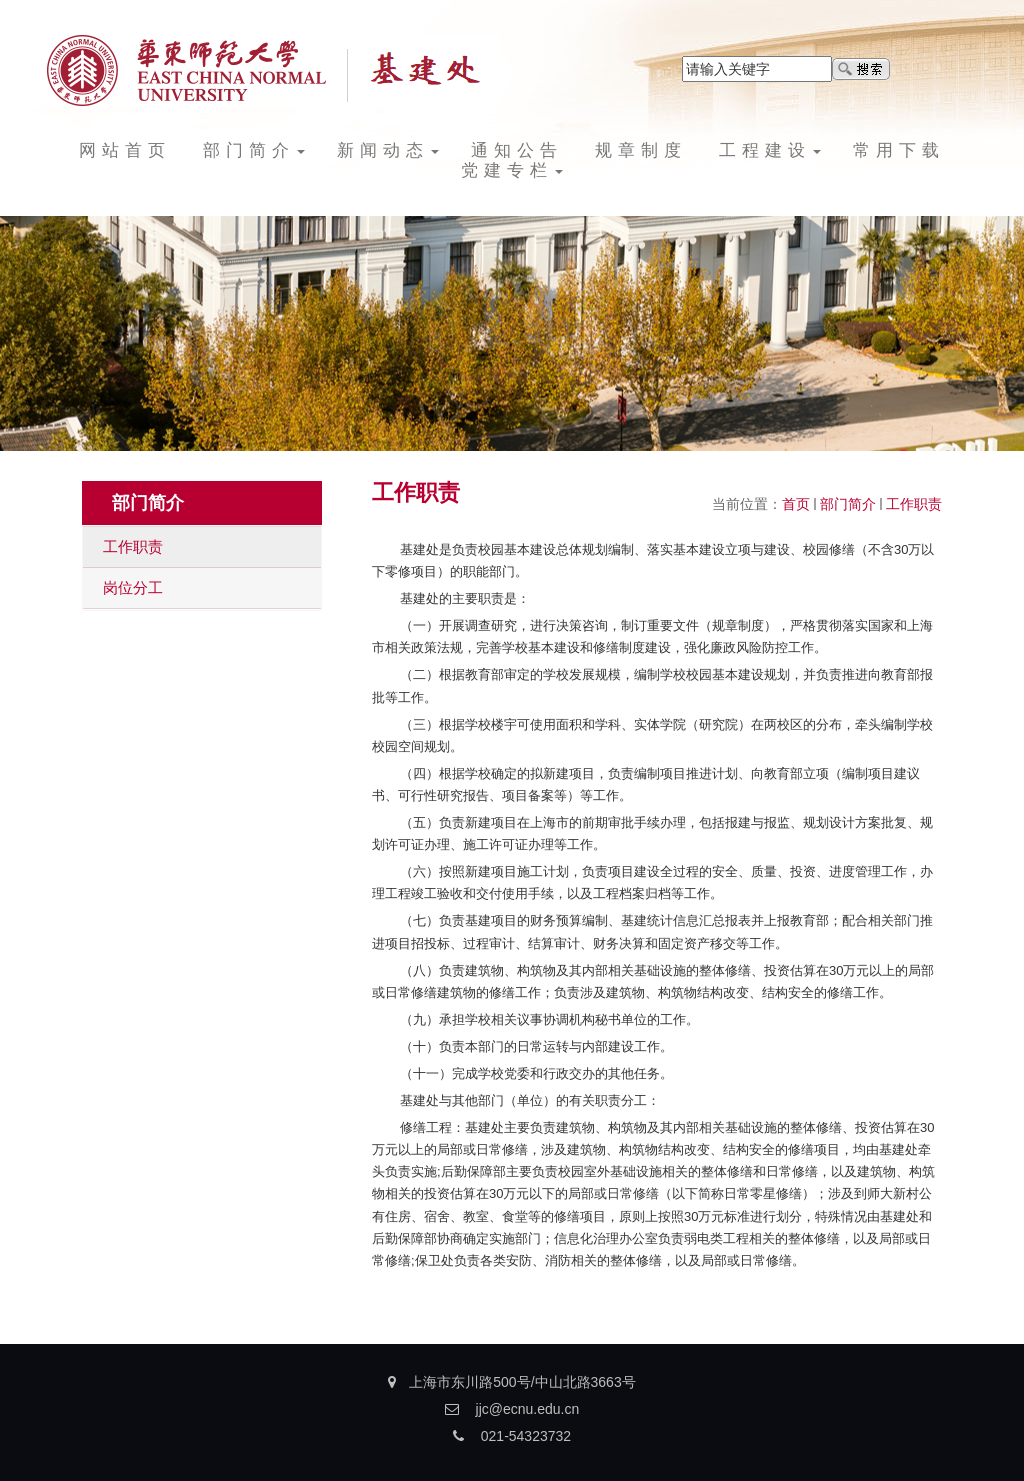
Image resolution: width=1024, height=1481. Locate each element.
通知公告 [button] (517, 150)
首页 (796, 504)
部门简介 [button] (254, 150)
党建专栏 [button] (512, 170)
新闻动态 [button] (388, 150)
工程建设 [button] (770, 150)
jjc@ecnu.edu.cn (528, 1409)
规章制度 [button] (641, 150)
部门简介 (848, 504)
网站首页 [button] (125, 150)
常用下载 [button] (899, 150)
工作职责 (914, 504)
